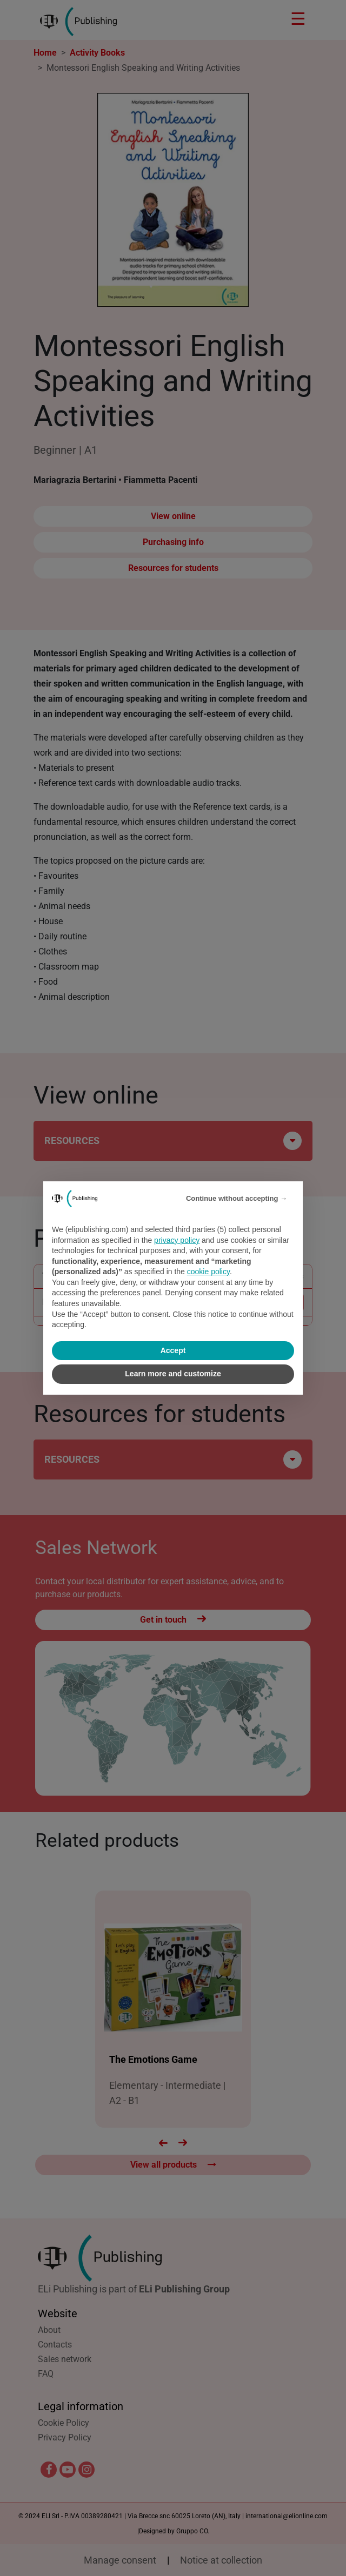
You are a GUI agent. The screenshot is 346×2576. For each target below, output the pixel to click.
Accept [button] (173, 1350)
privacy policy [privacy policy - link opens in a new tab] (176, 1240)
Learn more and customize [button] (173, 1373)
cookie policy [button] (208, 1271)
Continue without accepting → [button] (236, 1198)
